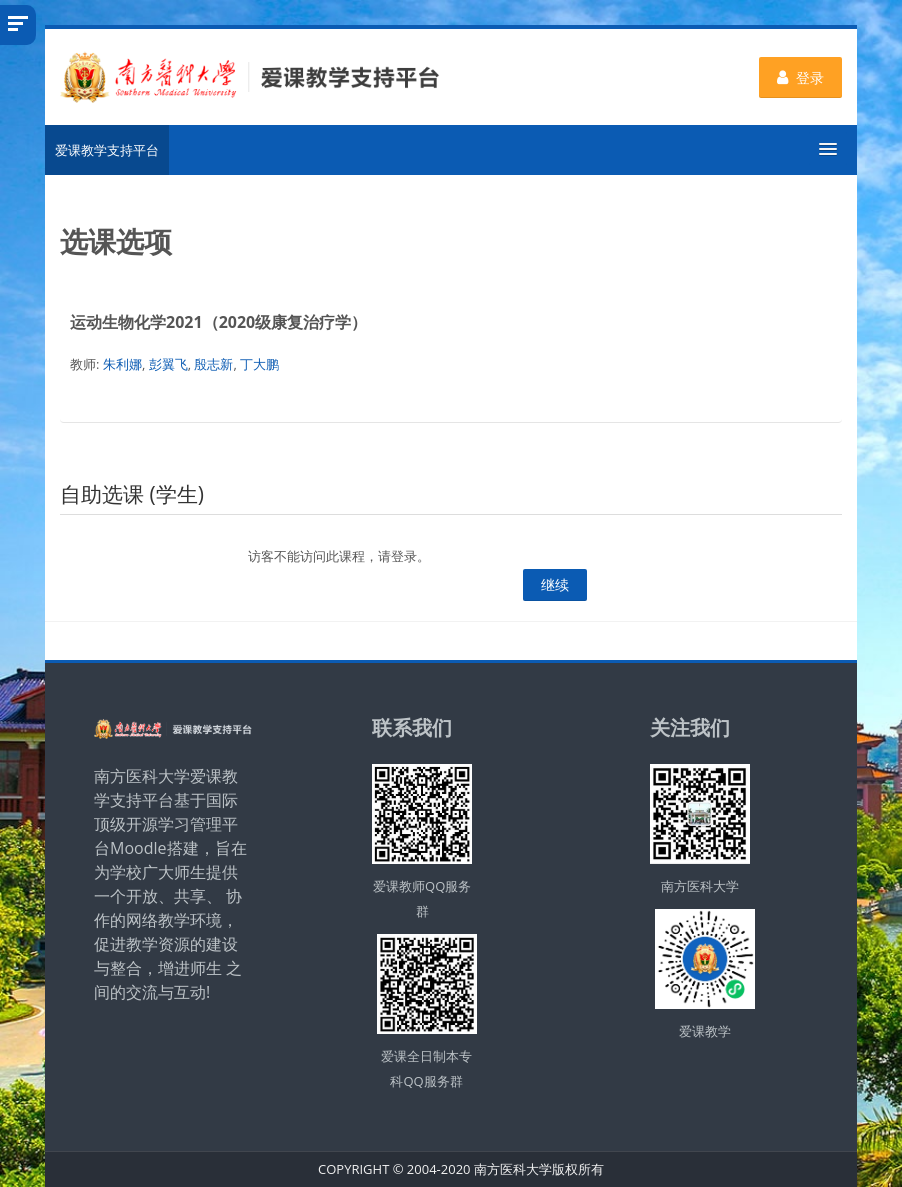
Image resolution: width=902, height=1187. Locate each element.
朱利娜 (122, 364)
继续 (555, 584)
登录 (800, 77)
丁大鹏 (259, 364)
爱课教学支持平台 (107, 150)
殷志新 (213, 364)
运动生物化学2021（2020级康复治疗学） (218, 322)
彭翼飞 (168, 364)
